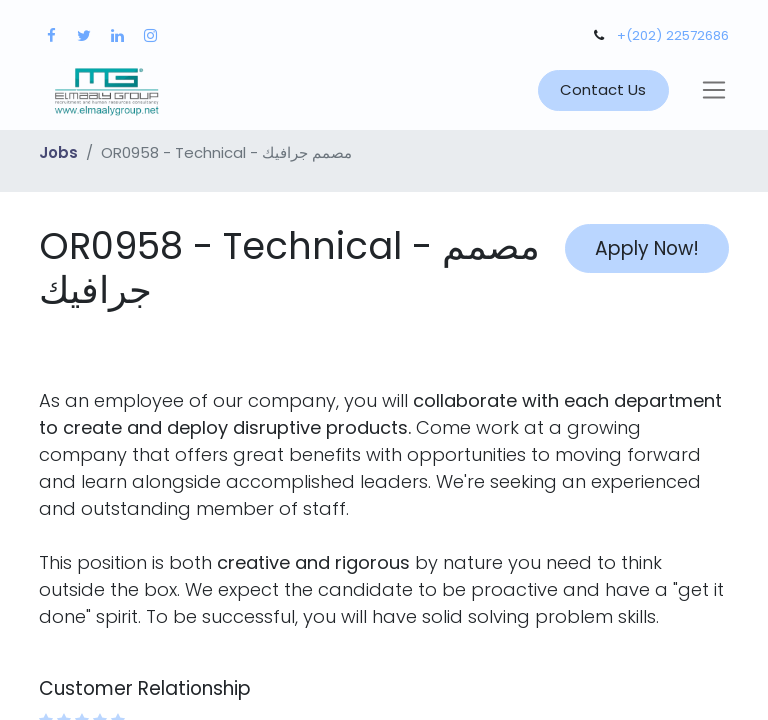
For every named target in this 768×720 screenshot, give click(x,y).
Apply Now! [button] (647, 248)
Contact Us (603, 89)
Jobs (58, 152)
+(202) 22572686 (673, 35)
